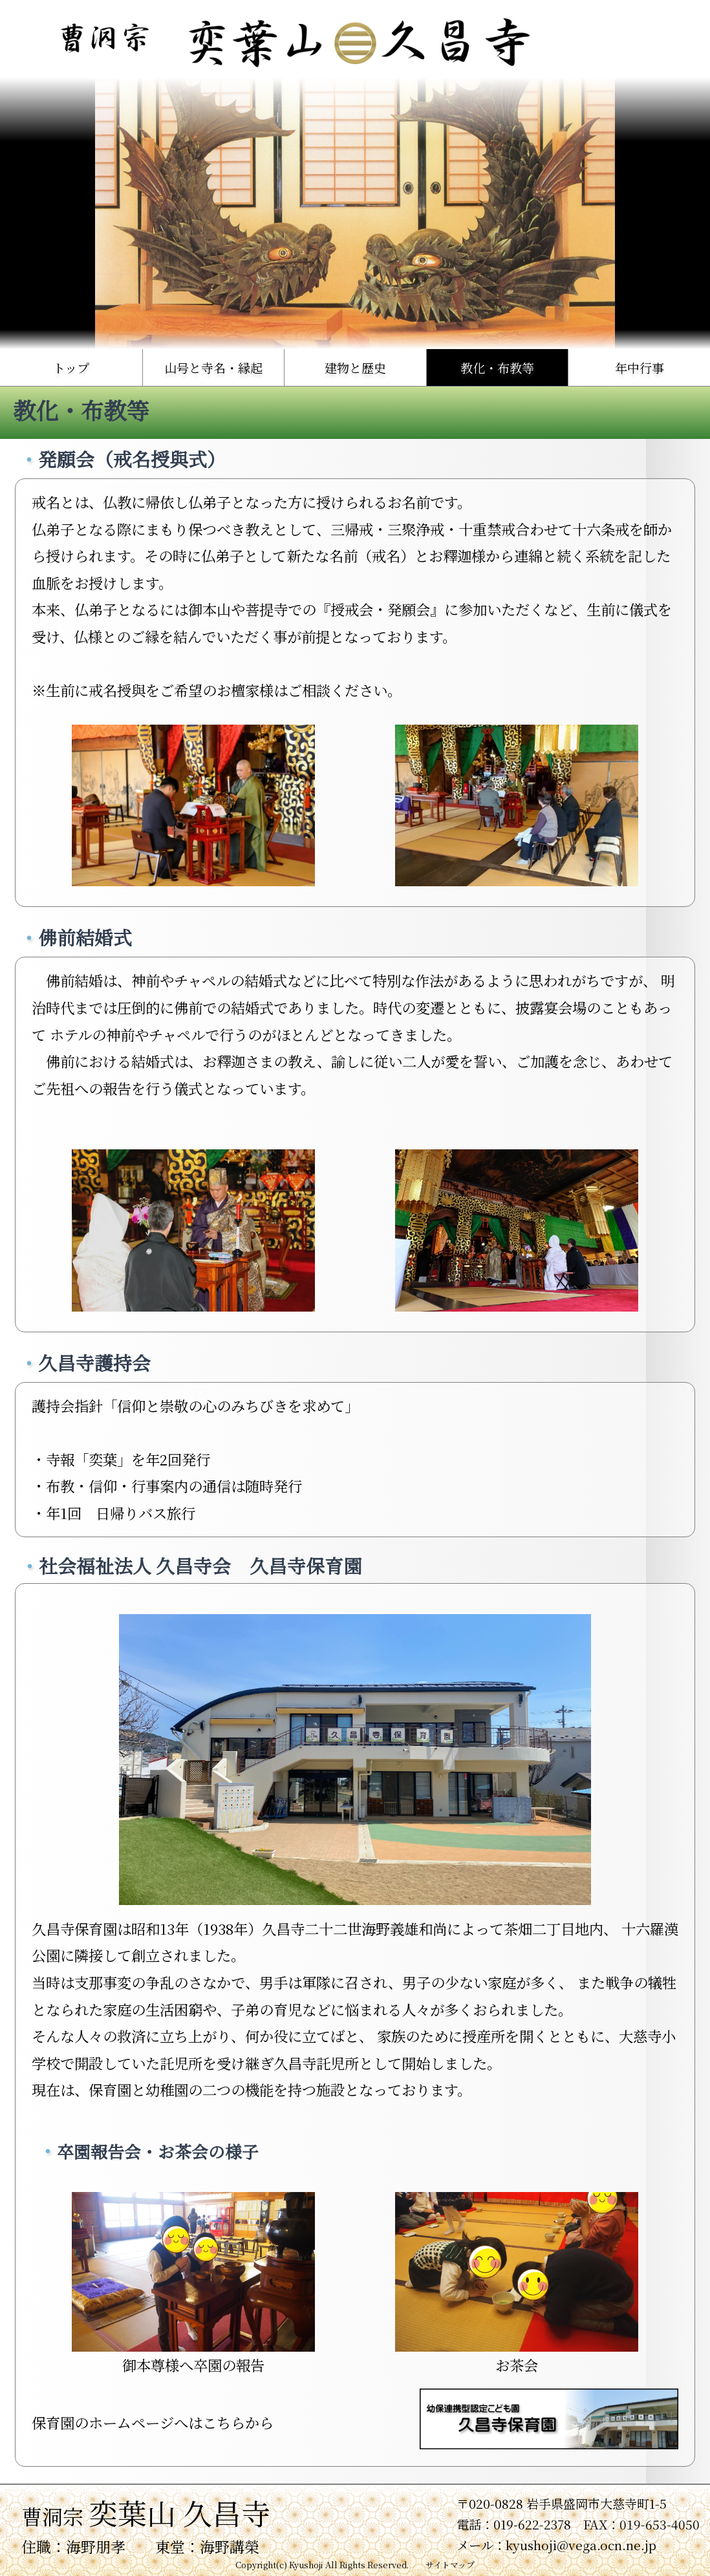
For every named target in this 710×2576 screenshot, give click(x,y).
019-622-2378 (532, 2524)
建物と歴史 (355, 367)
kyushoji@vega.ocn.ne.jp (581, 2544)
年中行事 (639, 367)
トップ (71, 367)
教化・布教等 (497, 367)
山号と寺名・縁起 (213, 367)
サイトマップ (450, 2565)
